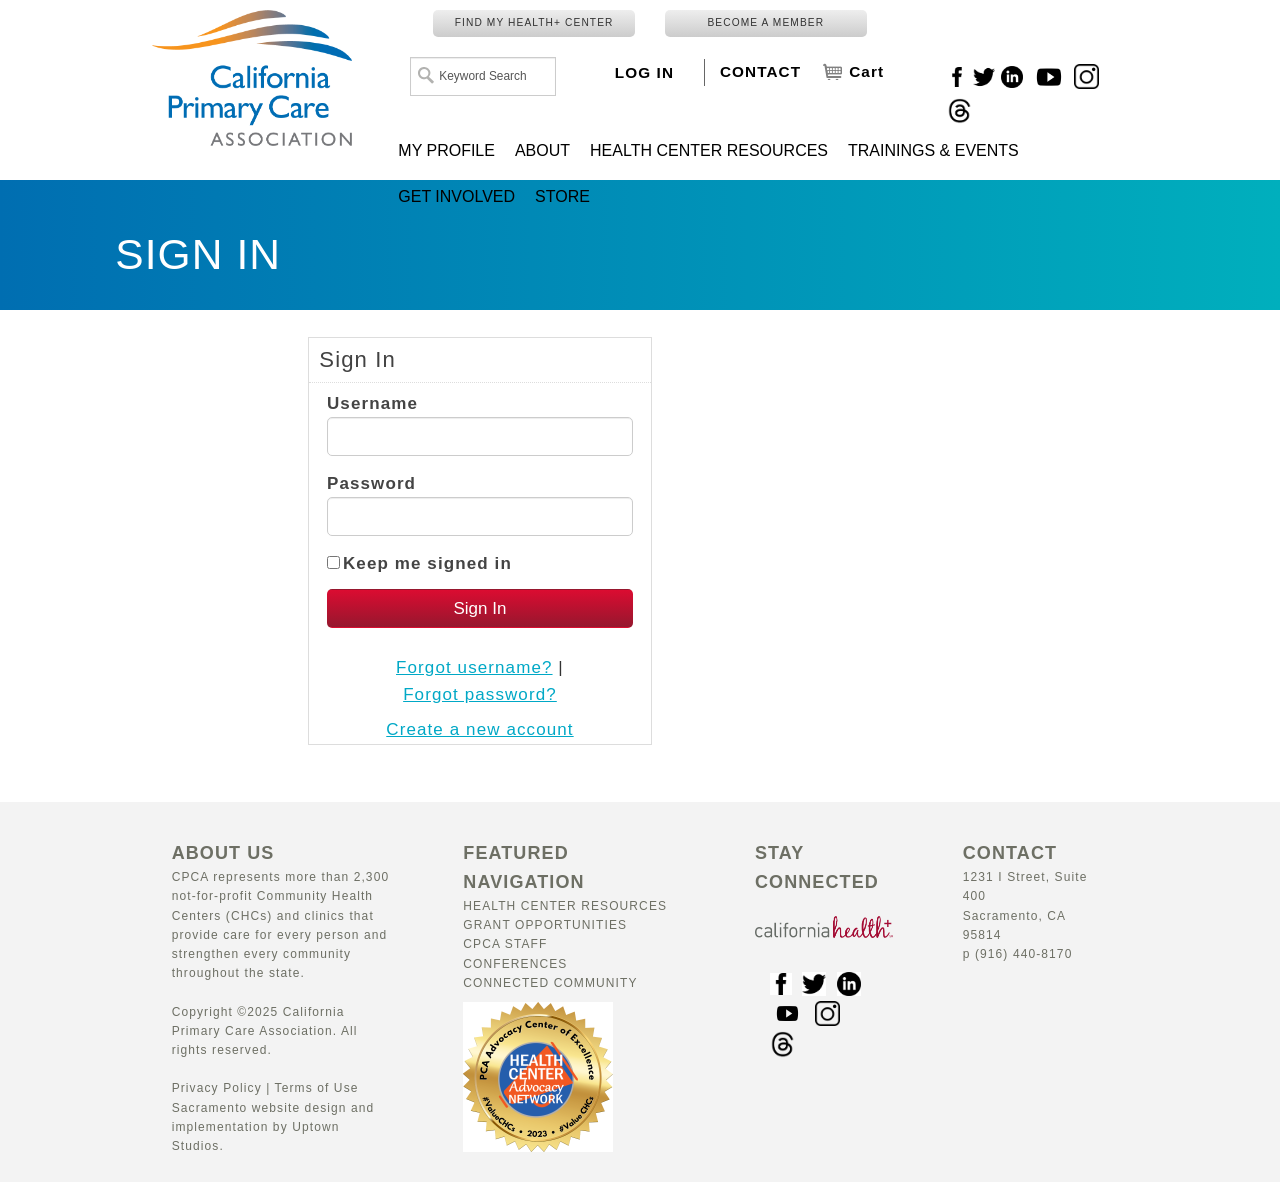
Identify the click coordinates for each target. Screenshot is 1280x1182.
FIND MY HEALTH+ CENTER (534, 22)
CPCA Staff (505, 944)
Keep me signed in (427, 563)
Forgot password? (480, 694)
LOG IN (644, 72)
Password (371, 483)
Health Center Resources (565, 906)
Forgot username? (474, 667)
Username (372, 403)
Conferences (515, 964)
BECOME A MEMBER (765, 22)
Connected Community (550, 983)
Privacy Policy (217, 1088)
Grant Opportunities (545, 925)
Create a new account (479, 729)
